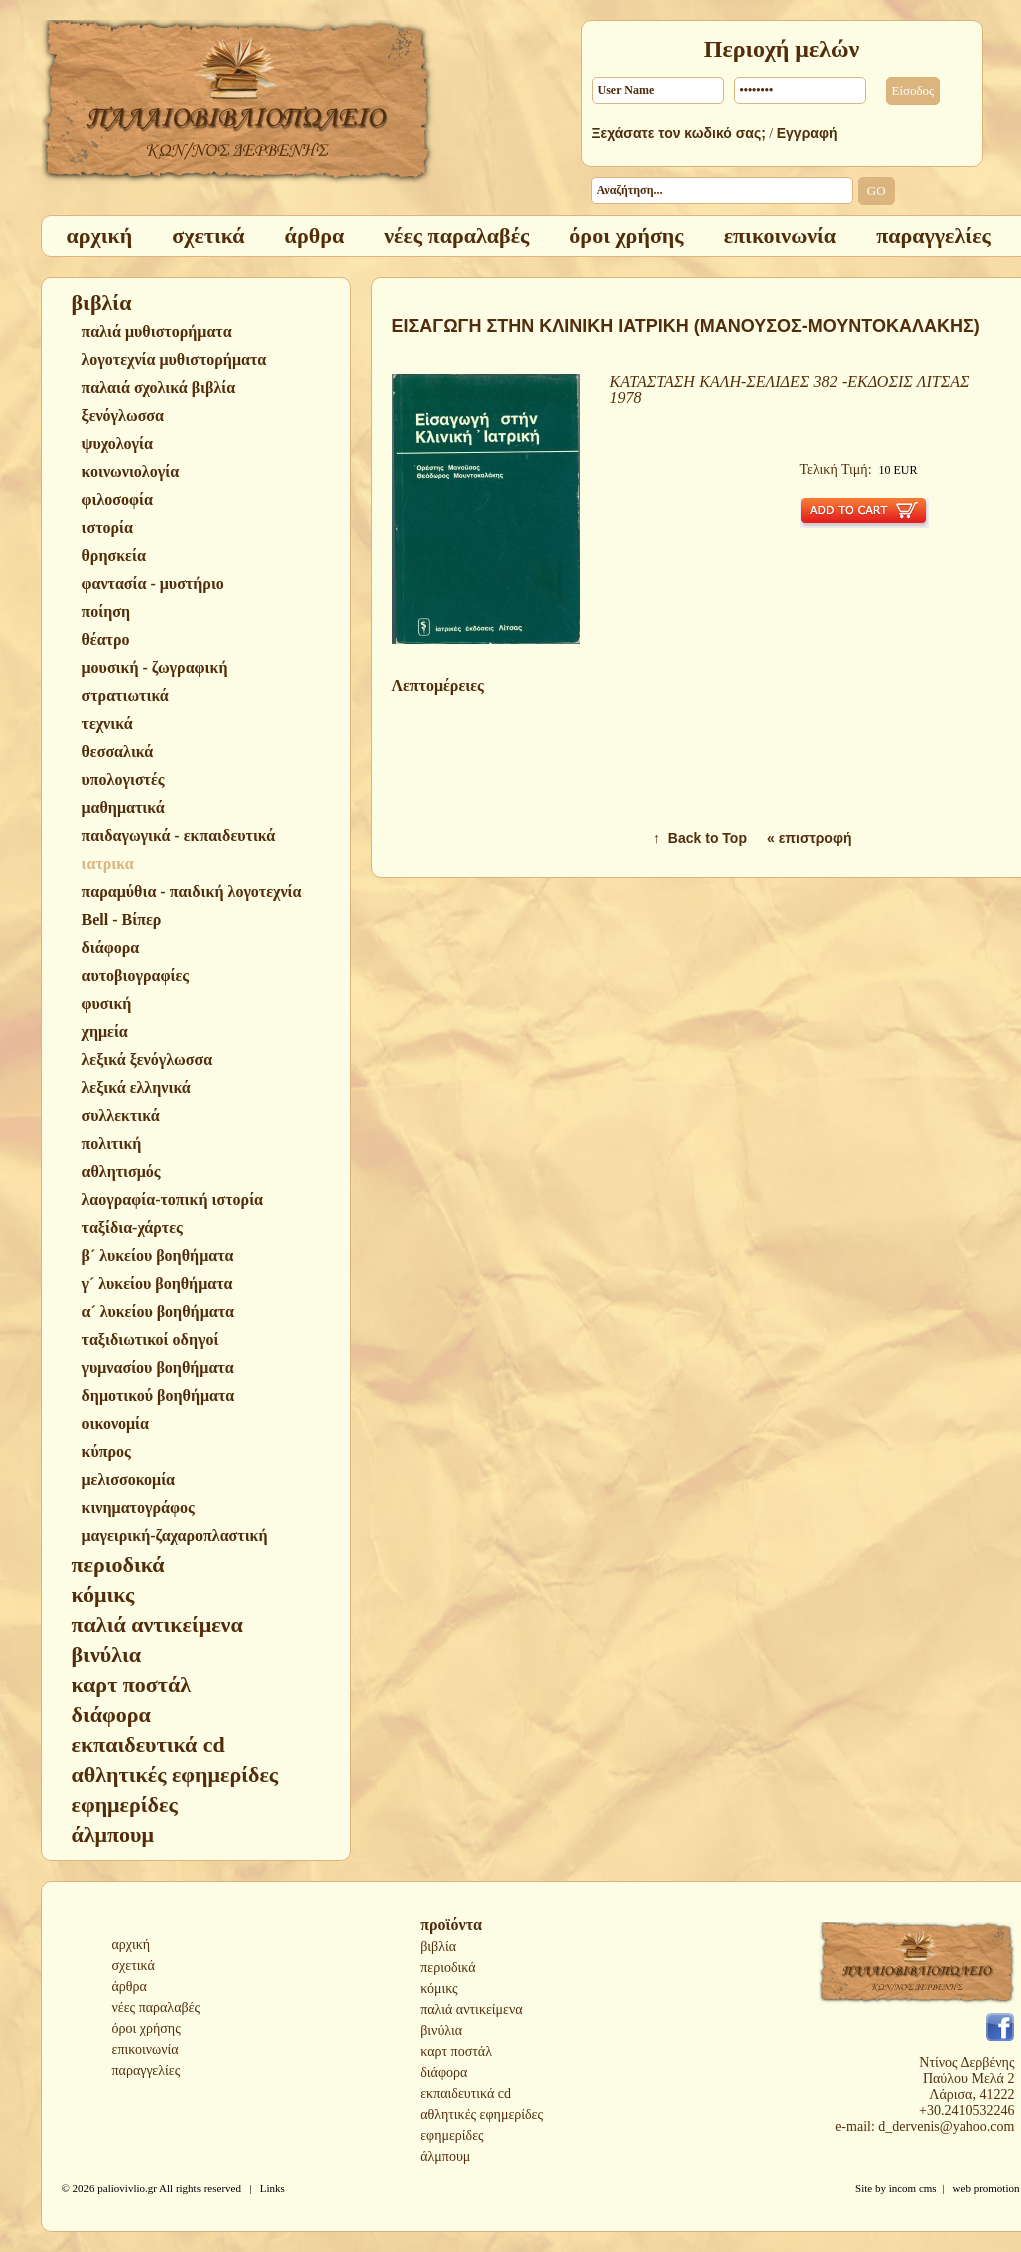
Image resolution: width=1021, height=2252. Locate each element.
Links (272, 2188)
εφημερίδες (451, 2135)
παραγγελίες (146, 2070)
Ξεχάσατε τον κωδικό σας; (679, 133)
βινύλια (441, 2030)
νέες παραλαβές (156, 2007)
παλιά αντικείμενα (471, 2009)
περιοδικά (447, 1967)
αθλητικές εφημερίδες (481, 2114)
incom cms (913, 2188)
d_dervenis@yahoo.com (946, 2126)
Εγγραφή (807, 133)
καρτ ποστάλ (456, 2051)
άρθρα (129, 1986)
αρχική (131, 1944)
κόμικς (438, 1988)
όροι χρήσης (146, 2028)
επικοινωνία (145, 2049)
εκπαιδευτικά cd (465, 2093)
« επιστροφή (809, 838)
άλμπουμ (445, 2156)
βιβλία (438, 1946)
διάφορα (443, 2072)
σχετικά (133, 1965)
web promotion (986, 2188)
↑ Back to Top (700, 838)
